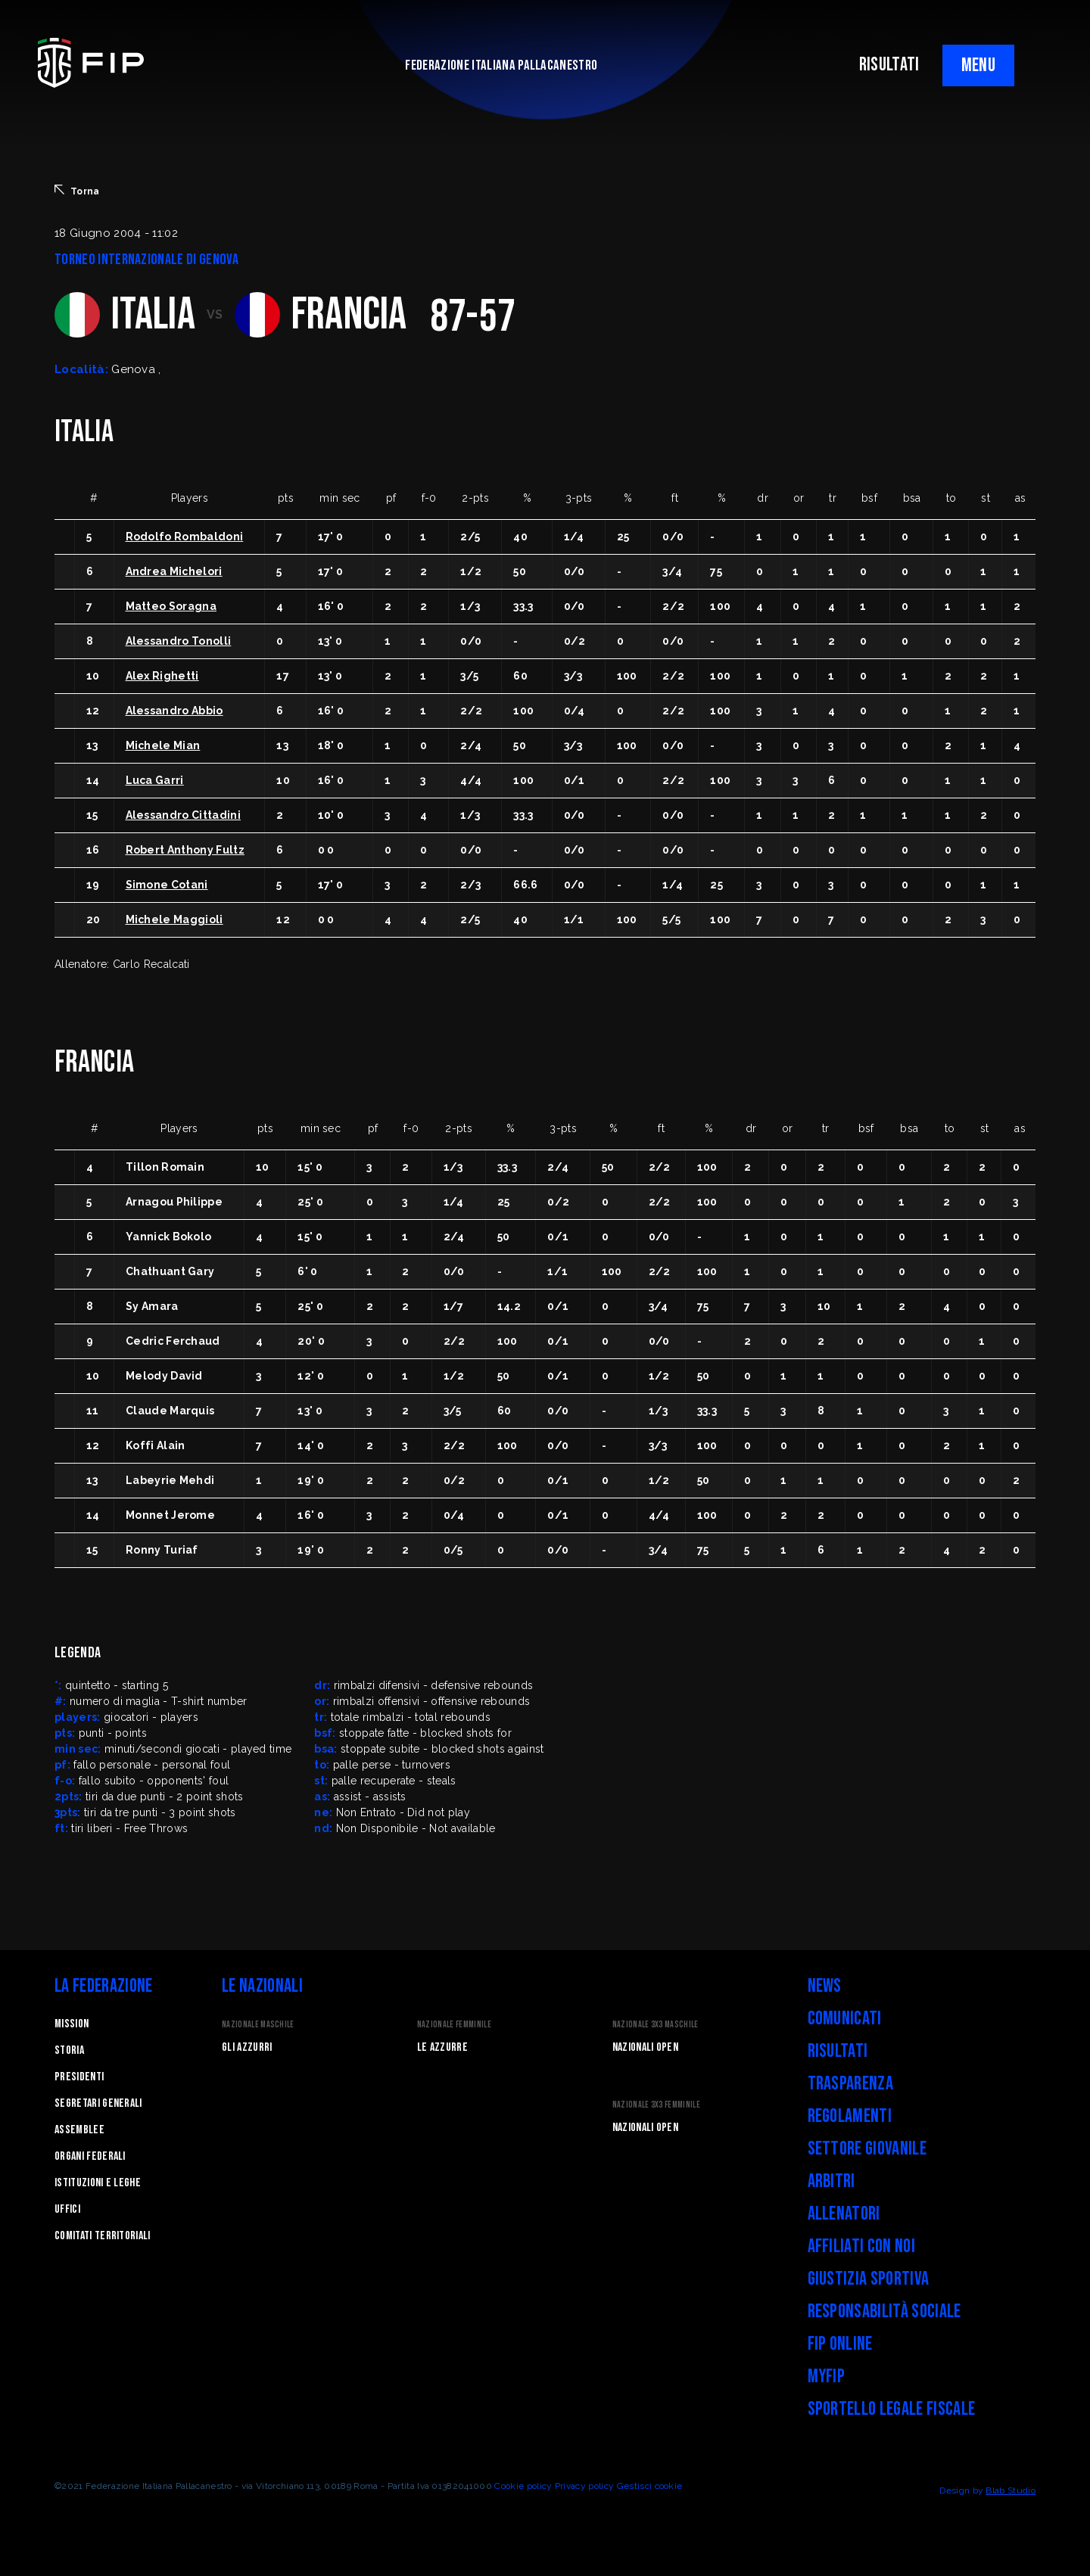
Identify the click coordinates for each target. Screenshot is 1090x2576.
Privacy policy (584, 2486)
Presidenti (79, 2077)
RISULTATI (889, 64)
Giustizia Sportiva (869, 2279)
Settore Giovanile (867, 2149)
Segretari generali (98, 2103)
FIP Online (840, 2344)
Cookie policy (523, 2486)
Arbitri (831, 2181)
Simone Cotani (167, 885)
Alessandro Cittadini (183, 815)
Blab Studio (1011, 2490)
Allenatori (844, 2214)
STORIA (69, 2050)
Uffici (67, 2209)
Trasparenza (851, 2083)
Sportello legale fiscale (892, 2409)
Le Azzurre (442, 2047)
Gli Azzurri (247, 2047)
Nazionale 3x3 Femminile (656, 2105)
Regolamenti (850, 2116)
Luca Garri (155, 780)
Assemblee (79, 2130)
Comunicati (845, 2018)
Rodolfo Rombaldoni (185, 536)
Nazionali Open (645, 2047)
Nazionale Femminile (454, 2024)
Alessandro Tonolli (179, 641)
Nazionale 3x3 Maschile (655, 2024)
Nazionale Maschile (258, 2024)
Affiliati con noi (861, 2246)
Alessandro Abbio (174, 711)
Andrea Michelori (174, 571)
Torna (77, 191)
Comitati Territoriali (102, 2236)
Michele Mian (163, 745)
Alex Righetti (162, 676)
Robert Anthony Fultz (185, 850)
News (825, 1986)
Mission (71, 2024)
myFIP (827, 2376)
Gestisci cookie (650, 2486)
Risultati (838, 2051)
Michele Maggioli (174, 919)
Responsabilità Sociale (884, 2311)
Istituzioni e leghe (97, 2183)
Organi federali (90, 2156)
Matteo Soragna (171, 606)
